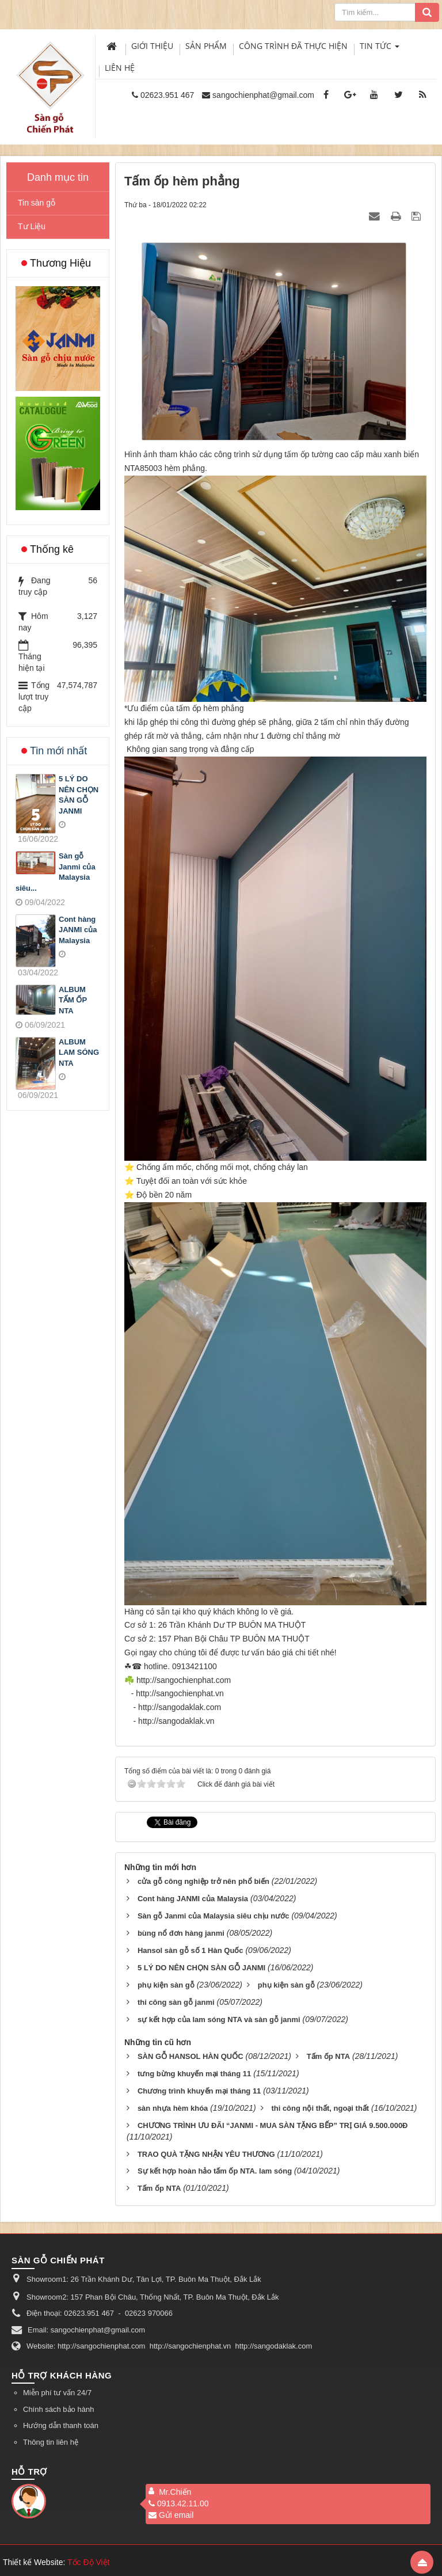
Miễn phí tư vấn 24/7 (57, 2392)
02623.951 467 (167, 95)
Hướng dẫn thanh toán (60, 2425)
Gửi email (170, 2515)
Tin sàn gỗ (36, 202)
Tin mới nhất (58, 751)
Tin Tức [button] (379, 48)
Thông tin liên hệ (50, 2442)
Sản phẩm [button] (206, 45)
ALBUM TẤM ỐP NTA (73, 1000)
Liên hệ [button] (120, 67)
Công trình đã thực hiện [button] (293, 45)
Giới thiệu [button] (152, 45)
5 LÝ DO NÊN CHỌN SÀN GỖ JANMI (78, 794)
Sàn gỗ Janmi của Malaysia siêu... (56, 872)
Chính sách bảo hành (58, 2409)
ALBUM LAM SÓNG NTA (79, 1052)
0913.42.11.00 (178, 2503)
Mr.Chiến (175, 2492)
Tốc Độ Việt (88, 2562)
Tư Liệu (31, 226)
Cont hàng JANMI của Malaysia (78, 930)
